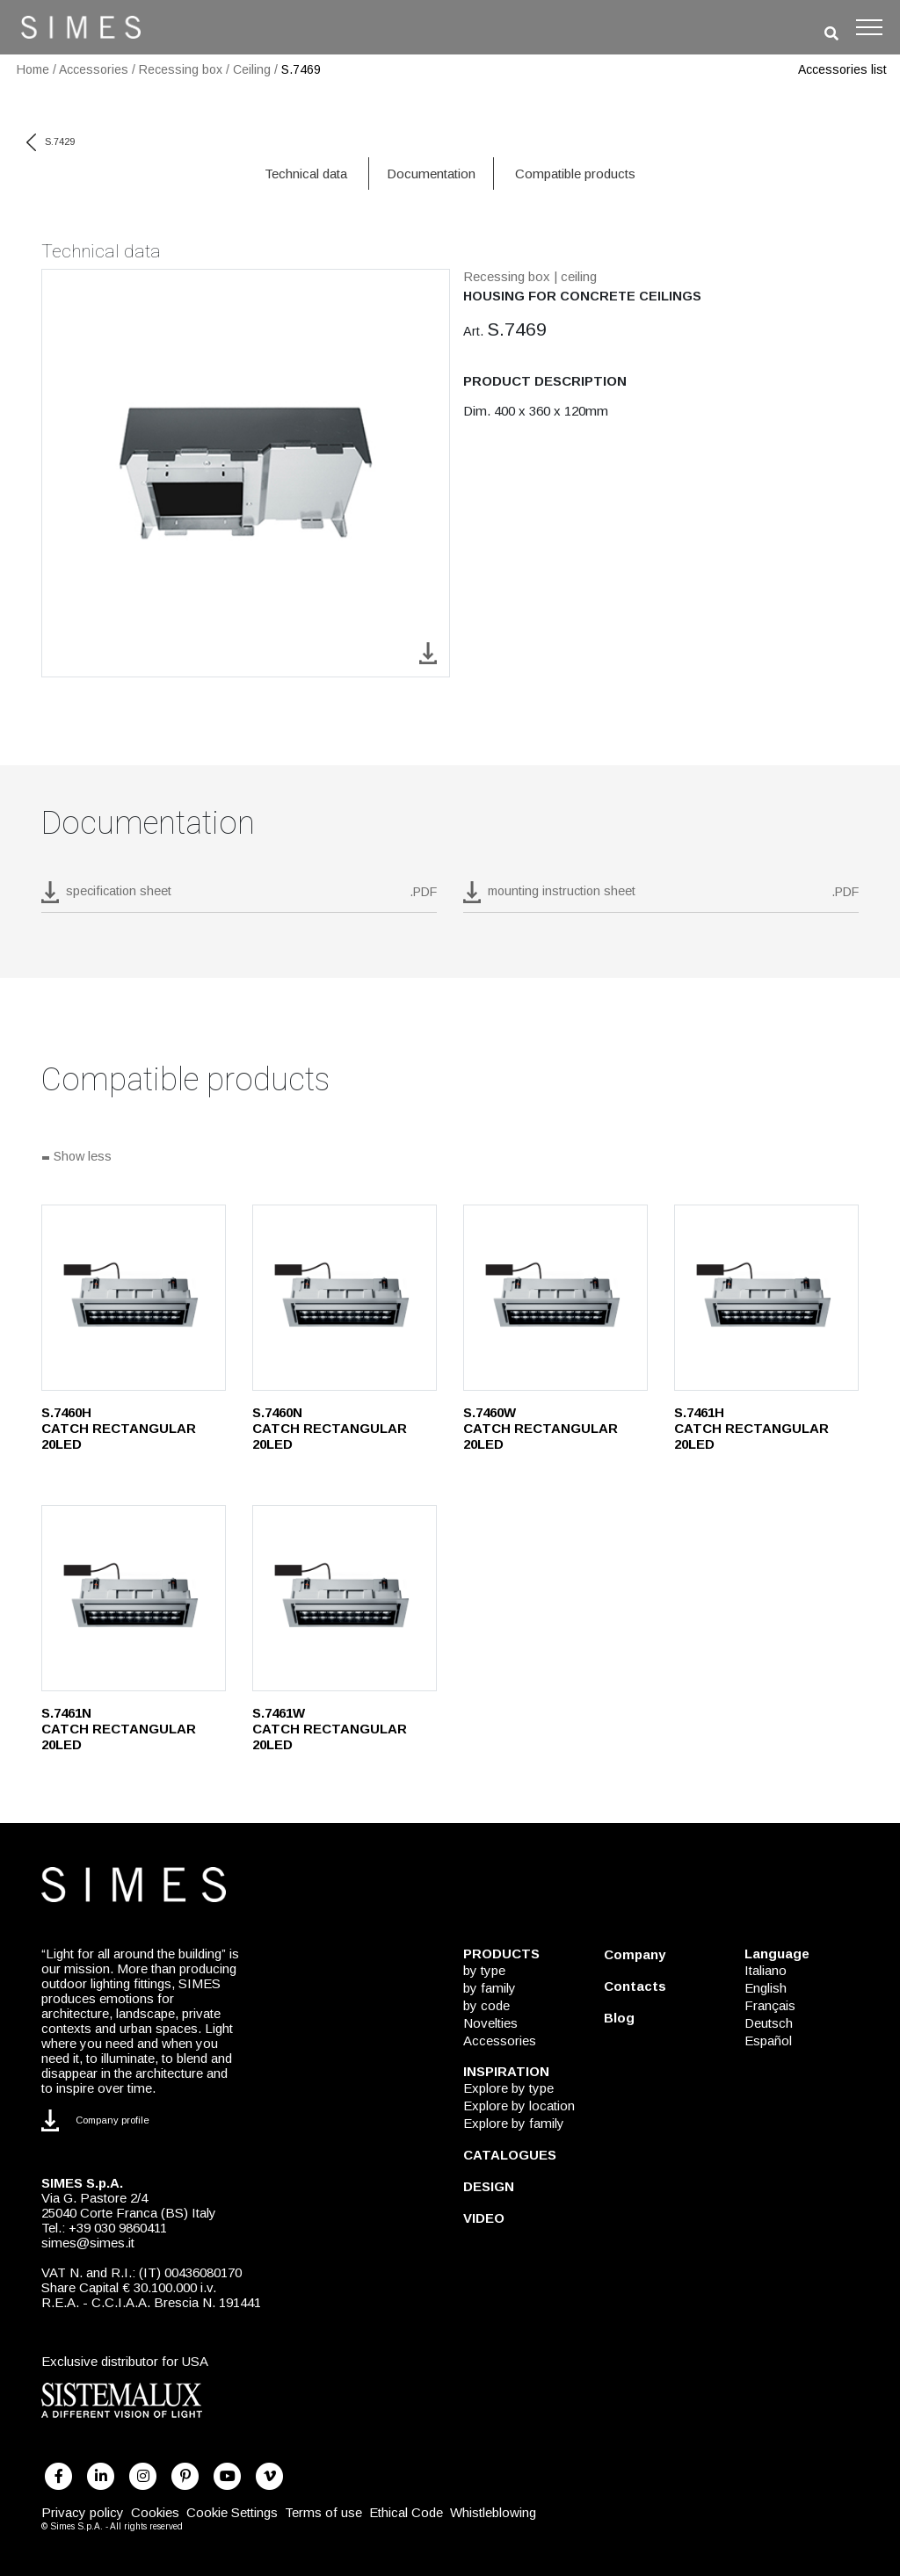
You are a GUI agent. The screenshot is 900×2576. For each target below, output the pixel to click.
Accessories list (842, 69)
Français (769, 2005)
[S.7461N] (133, 1598)
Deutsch (768, 2022)
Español (768, 2040)
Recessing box (180, 69)
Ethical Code (406, 2512)
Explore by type (508, 2087)
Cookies (155, 2512)
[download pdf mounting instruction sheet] (661, 897)
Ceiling (252, 69)
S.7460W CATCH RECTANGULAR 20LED (540, 1428)
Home (33, 69)
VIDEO (483, 2218)
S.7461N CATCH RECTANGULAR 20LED (118, 1728)
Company (634, 1954)
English (765, 1987)
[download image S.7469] (428, 652)
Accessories (93, 69)
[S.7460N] (344, 1298)
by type (484, 1970)
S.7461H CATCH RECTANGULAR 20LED (751, 1428)
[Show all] (450, 1158)
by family (489, 1987)
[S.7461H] (766, 1298)
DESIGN (488, 2186)
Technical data (306, 173)
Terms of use (323, 2512)
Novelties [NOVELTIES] (490, 2022)
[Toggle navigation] (869, 27)
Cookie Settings (232, 2512)
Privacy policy (82, 2512)
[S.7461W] (344, 1598)
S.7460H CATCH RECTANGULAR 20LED (118, 1428)
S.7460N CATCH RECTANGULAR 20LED (329, 1428)
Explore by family (513, 2123)
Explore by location (519, 2105)
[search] (831, 33)
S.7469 (301, 69)
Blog (619, 2017)
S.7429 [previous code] (50, 141)
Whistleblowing (493, 2512)
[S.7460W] (555, 1298)
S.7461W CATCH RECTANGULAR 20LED (329, 1728)
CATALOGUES (509, 2154)
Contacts (635, 1986)
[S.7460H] (133, 1298)
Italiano (765, 1970)
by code (486, 2005)
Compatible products (575, 173)
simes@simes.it (87, 2242)
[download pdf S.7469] (239, 897)
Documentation (431, 173)
